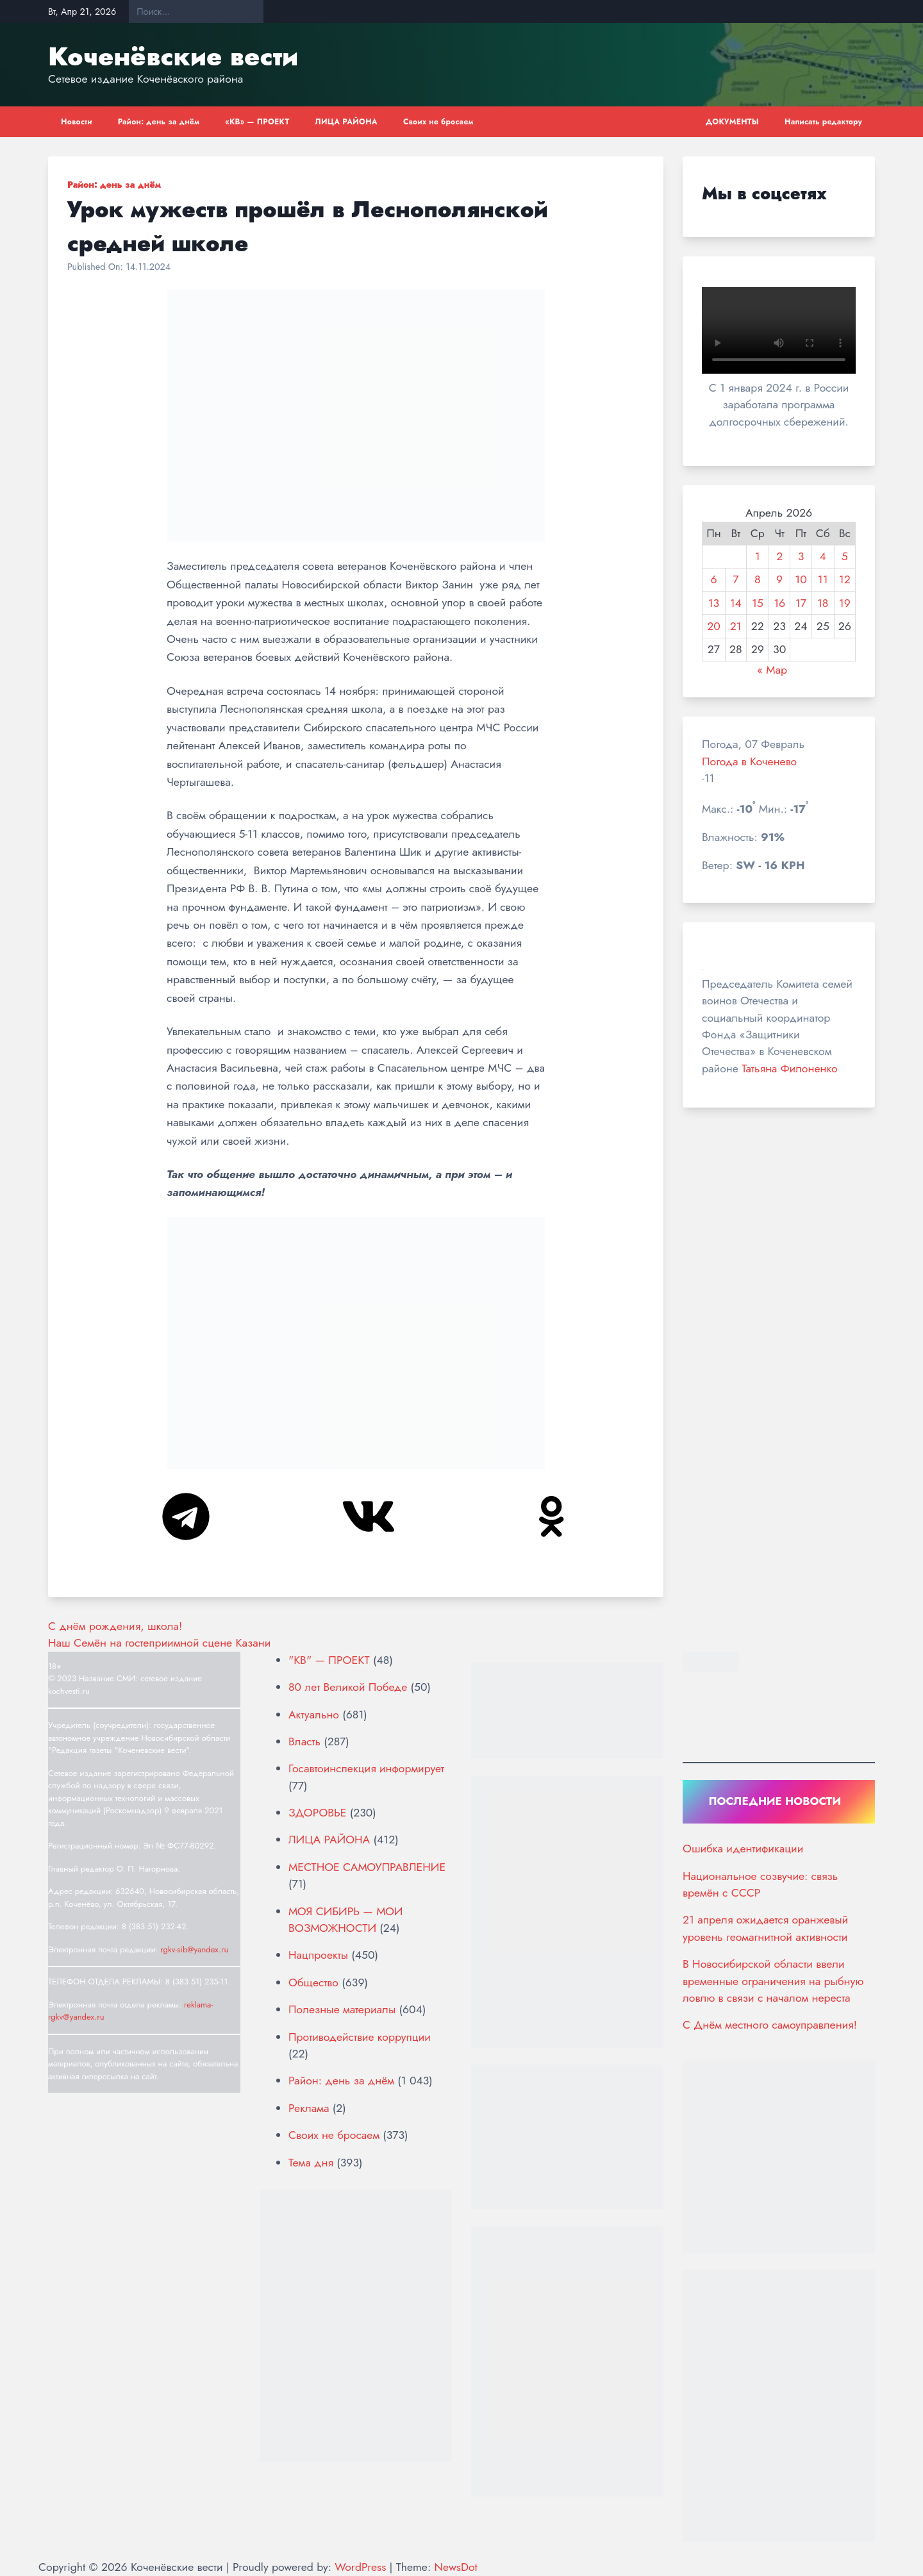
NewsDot (455, 2567)
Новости (76, 122)
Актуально (313, 1714)
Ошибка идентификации (743, 1848)
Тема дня (310, 2162)
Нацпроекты (318, 1955)
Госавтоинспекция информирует (366, 1768)
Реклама (308, 2108)
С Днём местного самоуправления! (770, 2024)
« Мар (772, 669)
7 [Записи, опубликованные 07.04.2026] (735, 579)
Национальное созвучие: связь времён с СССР (760, 1884)
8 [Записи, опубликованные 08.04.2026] (757, 579)
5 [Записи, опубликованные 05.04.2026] (845, 556)
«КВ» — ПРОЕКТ (257, 122)
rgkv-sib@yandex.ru (194, 1949)
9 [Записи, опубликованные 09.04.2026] (779, 579)
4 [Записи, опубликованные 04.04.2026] (823, 556)
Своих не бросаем (438, 122)
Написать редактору (823, 122)
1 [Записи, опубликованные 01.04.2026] (757, 556)
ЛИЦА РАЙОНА (346, 122)
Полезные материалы (341, 2009)
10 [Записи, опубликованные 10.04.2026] (800, 579)
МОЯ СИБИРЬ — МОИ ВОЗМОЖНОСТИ (345, 1919)
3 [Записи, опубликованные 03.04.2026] (801, 556)
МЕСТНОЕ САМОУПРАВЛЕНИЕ (366, 1867)
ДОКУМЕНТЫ (732, 122)
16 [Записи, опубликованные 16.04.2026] (779, 603)
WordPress (360, 2567)
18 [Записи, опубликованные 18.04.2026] (823, 603)
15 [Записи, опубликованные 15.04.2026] (757, 603)
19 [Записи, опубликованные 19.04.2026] (845, 603)
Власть (304, 1741)
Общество (313, 1982)
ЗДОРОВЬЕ (317, 1812)
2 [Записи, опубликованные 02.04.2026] (779, 556)
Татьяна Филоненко (789, 1068)
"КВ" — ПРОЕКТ (329, 1660)
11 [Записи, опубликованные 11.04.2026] (823, 579)
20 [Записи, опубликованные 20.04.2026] (713, 626)
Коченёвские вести (173, 56)
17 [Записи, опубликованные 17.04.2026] (800, 603)
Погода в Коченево (749, 761)
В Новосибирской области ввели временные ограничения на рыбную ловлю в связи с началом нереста (773, 1981)
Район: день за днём (159, 122)
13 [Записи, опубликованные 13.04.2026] (714, 603)
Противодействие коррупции (359, 2037)
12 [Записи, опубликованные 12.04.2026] (845, 579)
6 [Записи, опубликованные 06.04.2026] (713, 579)
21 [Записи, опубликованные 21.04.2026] (736, 626)
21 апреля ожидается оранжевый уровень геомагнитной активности (765, 1928)
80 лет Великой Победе (347, 1687)
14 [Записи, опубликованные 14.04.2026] (736, 603)
